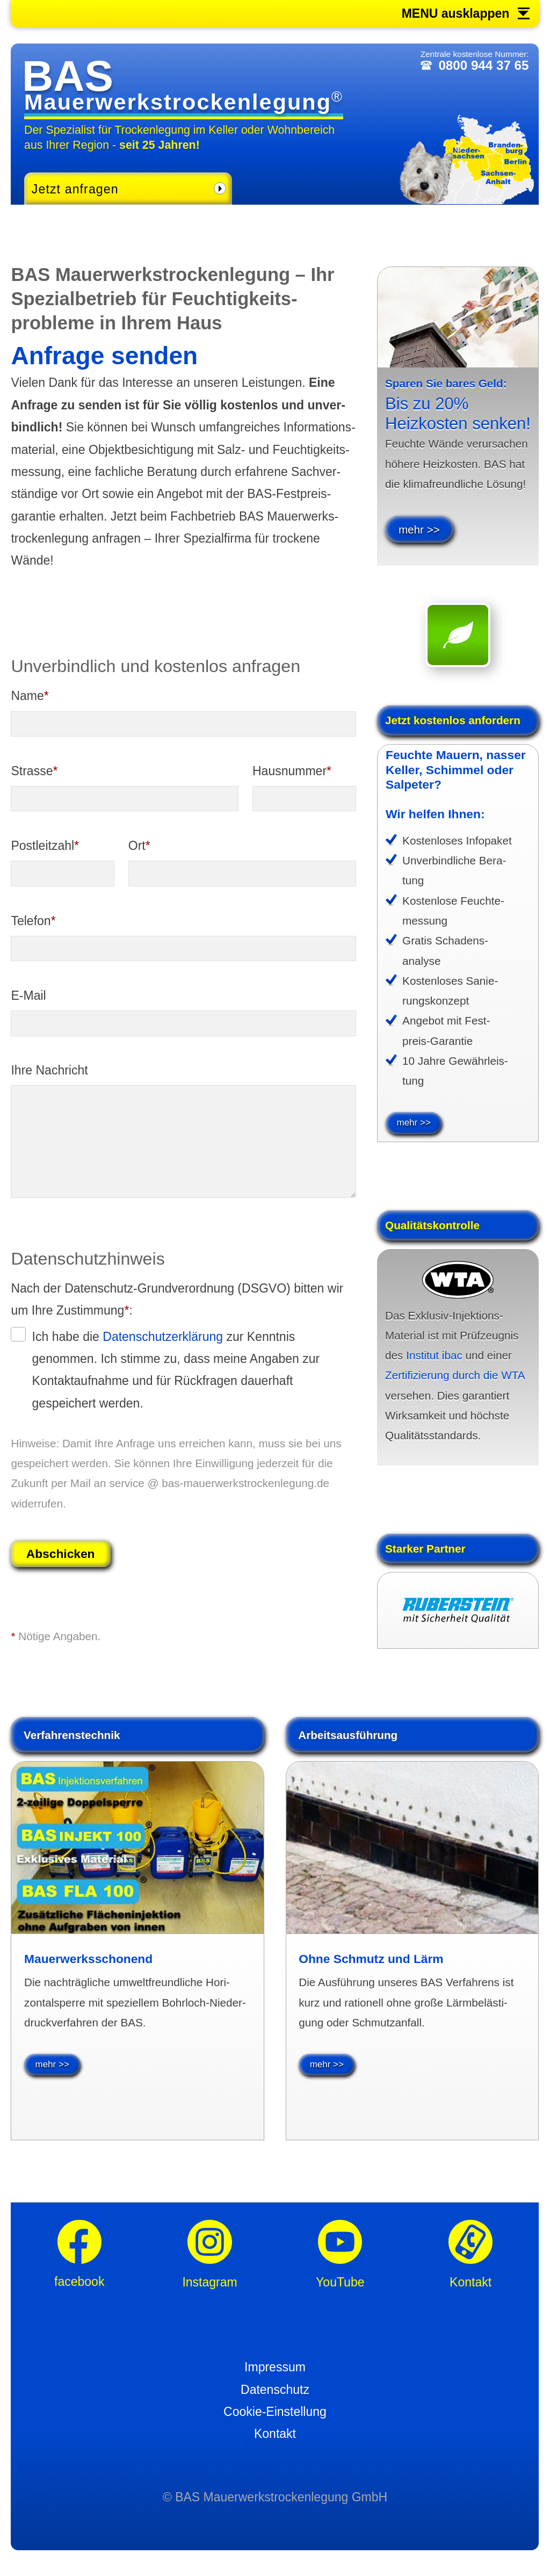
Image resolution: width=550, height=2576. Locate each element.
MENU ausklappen (456, 14)
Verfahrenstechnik (72, 1741)
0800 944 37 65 (480, 67)
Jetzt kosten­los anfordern (452, 720)
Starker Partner (425, 1555)
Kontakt (275, 2441)
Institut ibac (434, 1362)
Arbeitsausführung (347, 1741)
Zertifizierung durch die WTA (454, 1382)
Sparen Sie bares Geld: (446, 383)
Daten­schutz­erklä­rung (163, 1337)
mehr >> (419, 529)
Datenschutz (275, 2396)
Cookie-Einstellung (275, 2419)
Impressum (275, 2374)
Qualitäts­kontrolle (432, 1232)
